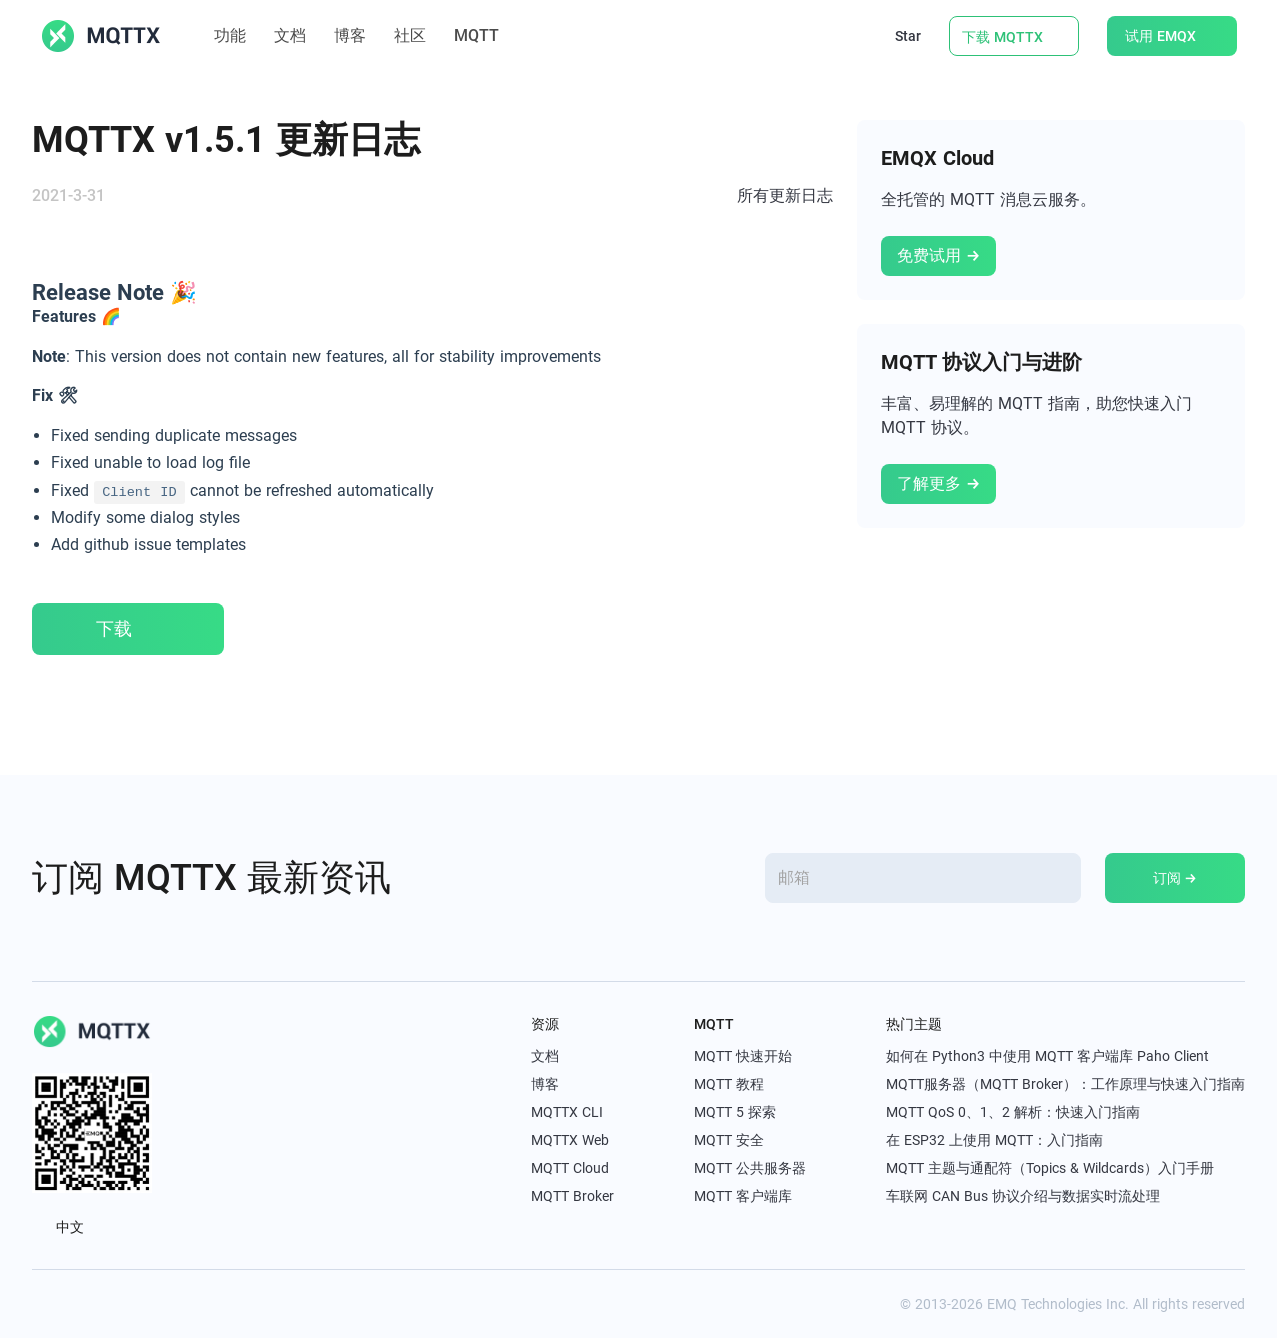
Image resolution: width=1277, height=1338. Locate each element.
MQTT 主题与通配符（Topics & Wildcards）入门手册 (1050, 1168)
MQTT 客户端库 (743, 1196)
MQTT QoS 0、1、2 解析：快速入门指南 (1013, 1112)
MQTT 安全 (729, 1140)
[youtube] (130, 1304)
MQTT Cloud (570, 1168)
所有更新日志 (785, 195)
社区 (410, 35)
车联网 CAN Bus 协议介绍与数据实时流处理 (1023, 1196)
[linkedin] (86, 1304)
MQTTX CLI (567, 1112)
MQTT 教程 (729, 1084)
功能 (230, 35)
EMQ (1002, 1304)
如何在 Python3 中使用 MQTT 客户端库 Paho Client (1047, 1056)
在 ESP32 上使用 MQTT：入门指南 (994, 1140)
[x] (42, 1304)
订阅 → (1175, 878)
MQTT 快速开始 (743, 1056)
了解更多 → (938, 483)
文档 (290, 35)
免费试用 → (938, 255)
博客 (350, 35)
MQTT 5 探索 (735, 1112)
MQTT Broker (572, 1196)
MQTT (486, 35)
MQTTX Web (570, 1140)
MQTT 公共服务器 (750, 1168)
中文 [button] (69, 1227)
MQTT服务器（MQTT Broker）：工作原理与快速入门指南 (1065, 1084)
